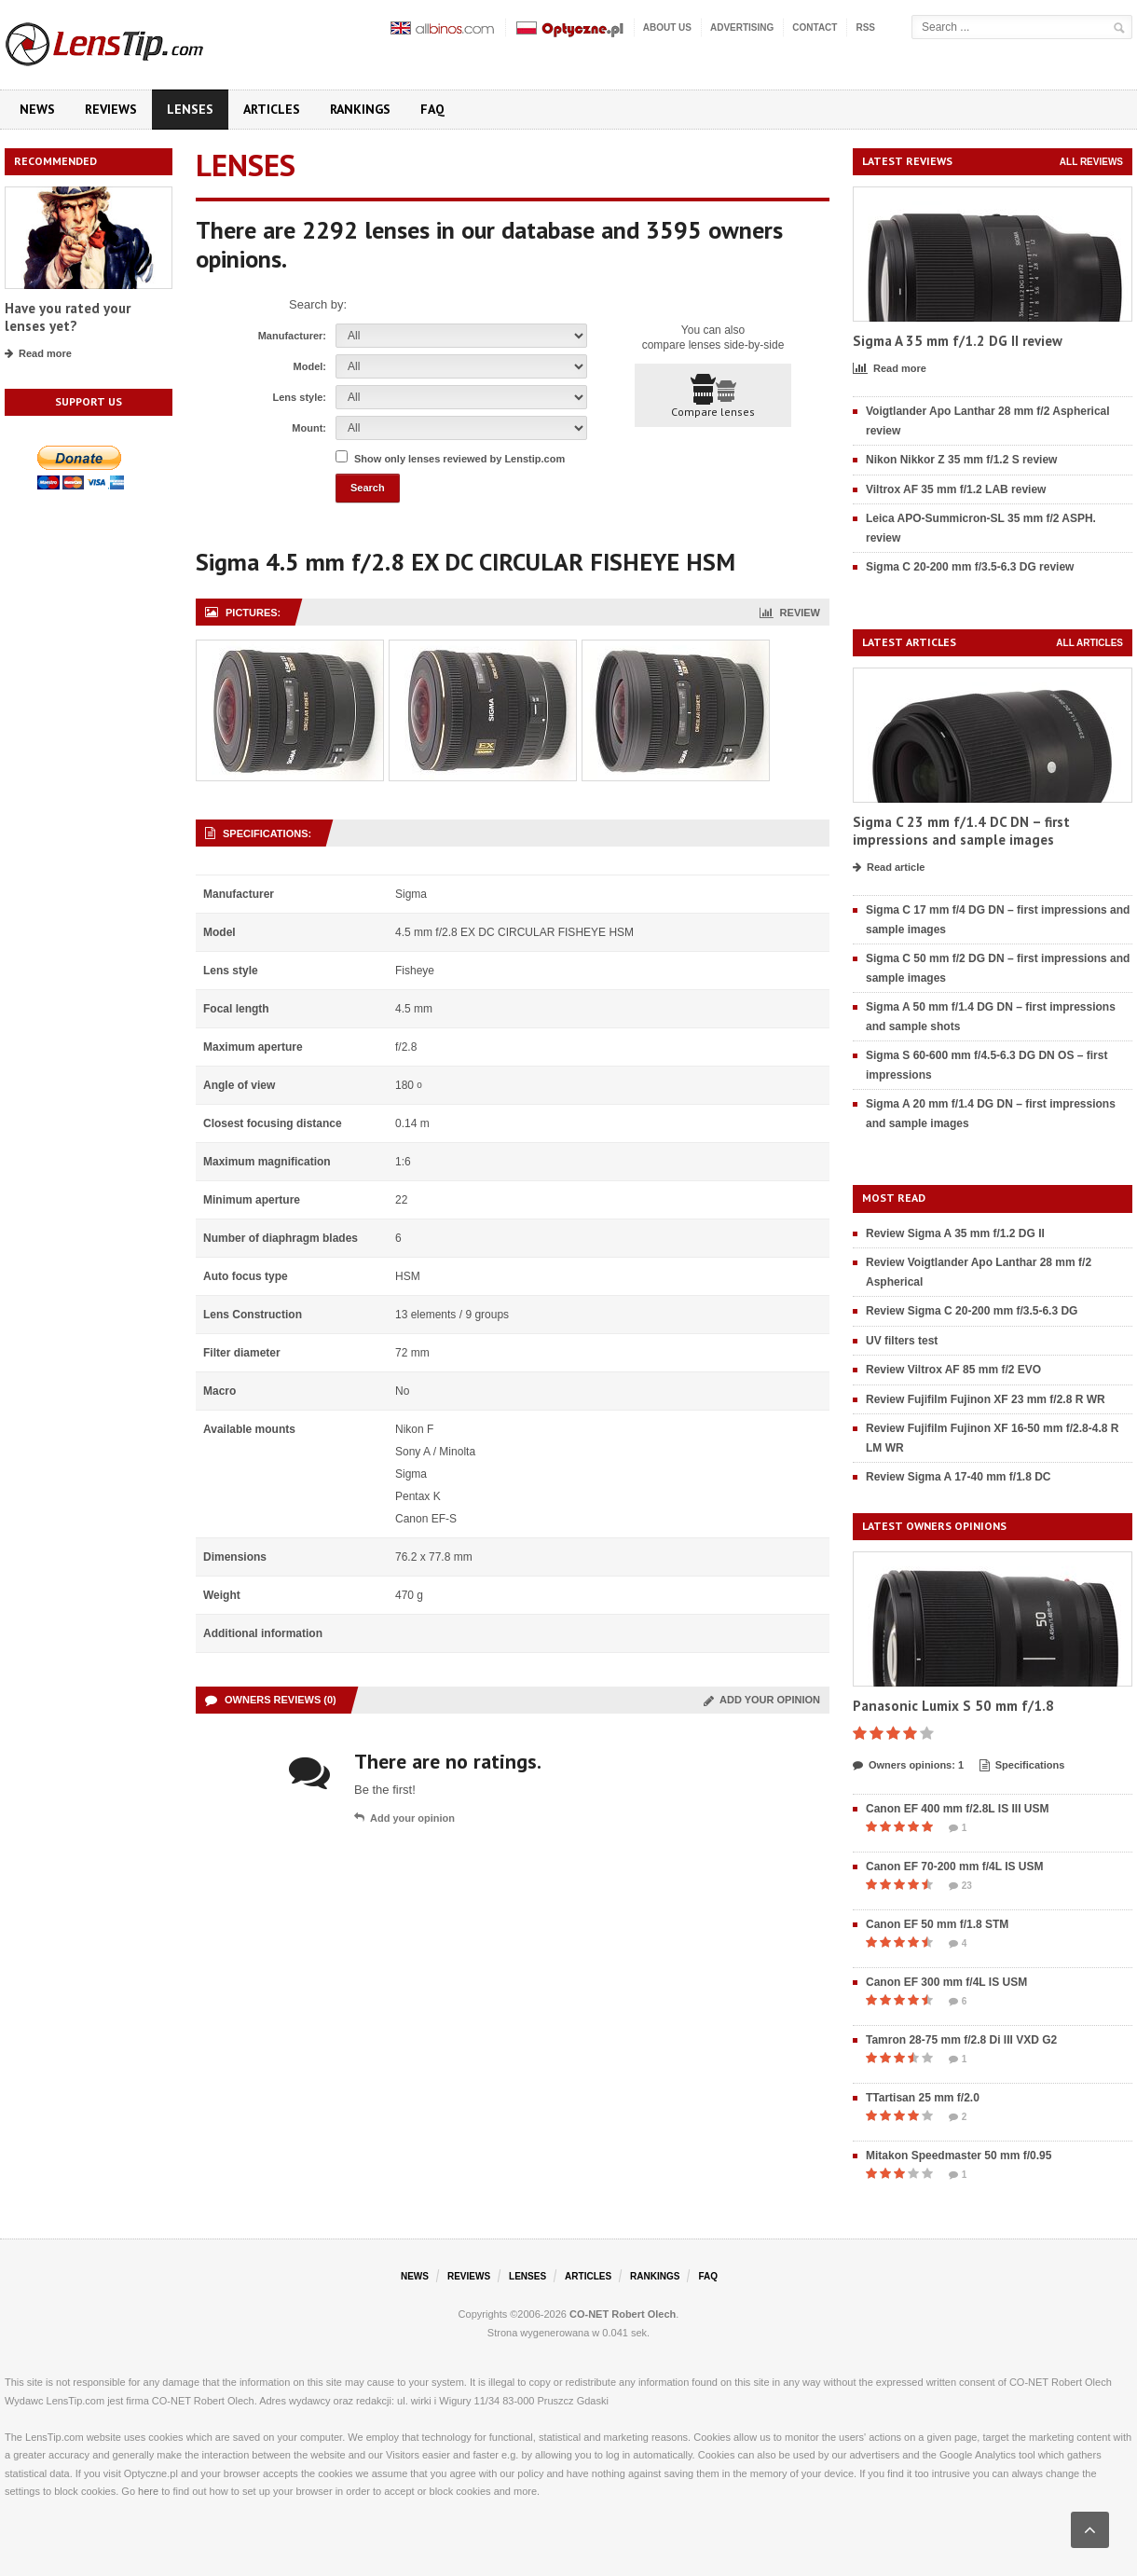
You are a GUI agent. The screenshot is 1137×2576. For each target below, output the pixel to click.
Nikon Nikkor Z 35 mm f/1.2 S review (961, 459)
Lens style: (299, 397)
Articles (271, 109)
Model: (310, 366)
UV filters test (902, 1340)
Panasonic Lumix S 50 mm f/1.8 (953, 1706)
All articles (1089, 643)
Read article (889, 868)
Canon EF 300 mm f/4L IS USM (946, 1982)
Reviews (111, 109)
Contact (814, 27)
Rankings (360, 109)
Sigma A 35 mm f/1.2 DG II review (957, 341)
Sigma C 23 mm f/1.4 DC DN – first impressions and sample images (961, 831)
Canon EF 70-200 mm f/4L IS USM (955, 1866)
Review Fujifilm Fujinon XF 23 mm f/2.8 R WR (985, 1399)
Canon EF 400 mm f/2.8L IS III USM (957, 1808)
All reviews (1091, 162)
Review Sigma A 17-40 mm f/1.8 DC (958, 1476)
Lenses (190, 109)
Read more (38, 354)
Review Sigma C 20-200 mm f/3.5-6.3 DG (971, 1310)
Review (790, 612)
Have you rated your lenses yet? (67, 317)
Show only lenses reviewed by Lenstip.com (459, 458)
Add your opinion (762, 1699)
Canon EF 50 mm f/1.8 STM (937, 1924)
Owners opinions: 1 (908, 1765)
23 (960, 1886)
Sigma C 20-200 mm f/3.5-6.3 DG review (970, 566)
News (37, 109)
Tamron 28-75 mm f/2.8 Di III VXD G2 (961, 2039)
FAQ (432, 109)
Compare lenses (713, 396)
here (148, 2491)
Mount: (309, 428)
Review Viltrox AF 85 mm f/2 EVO (953, 1369)
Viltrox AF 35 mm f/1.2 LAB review (956, 489)
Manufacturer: (292, 335)
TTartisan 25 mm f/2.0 (922, 2097)
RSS (865, 27)
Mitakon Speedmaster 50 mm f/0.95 (958, 2155)
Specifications (1022, 1765)
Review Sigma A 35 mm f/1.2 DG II (955, 1233)
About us (667, 27)
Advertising (742, 27)
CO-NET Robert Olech (622, 2314)
